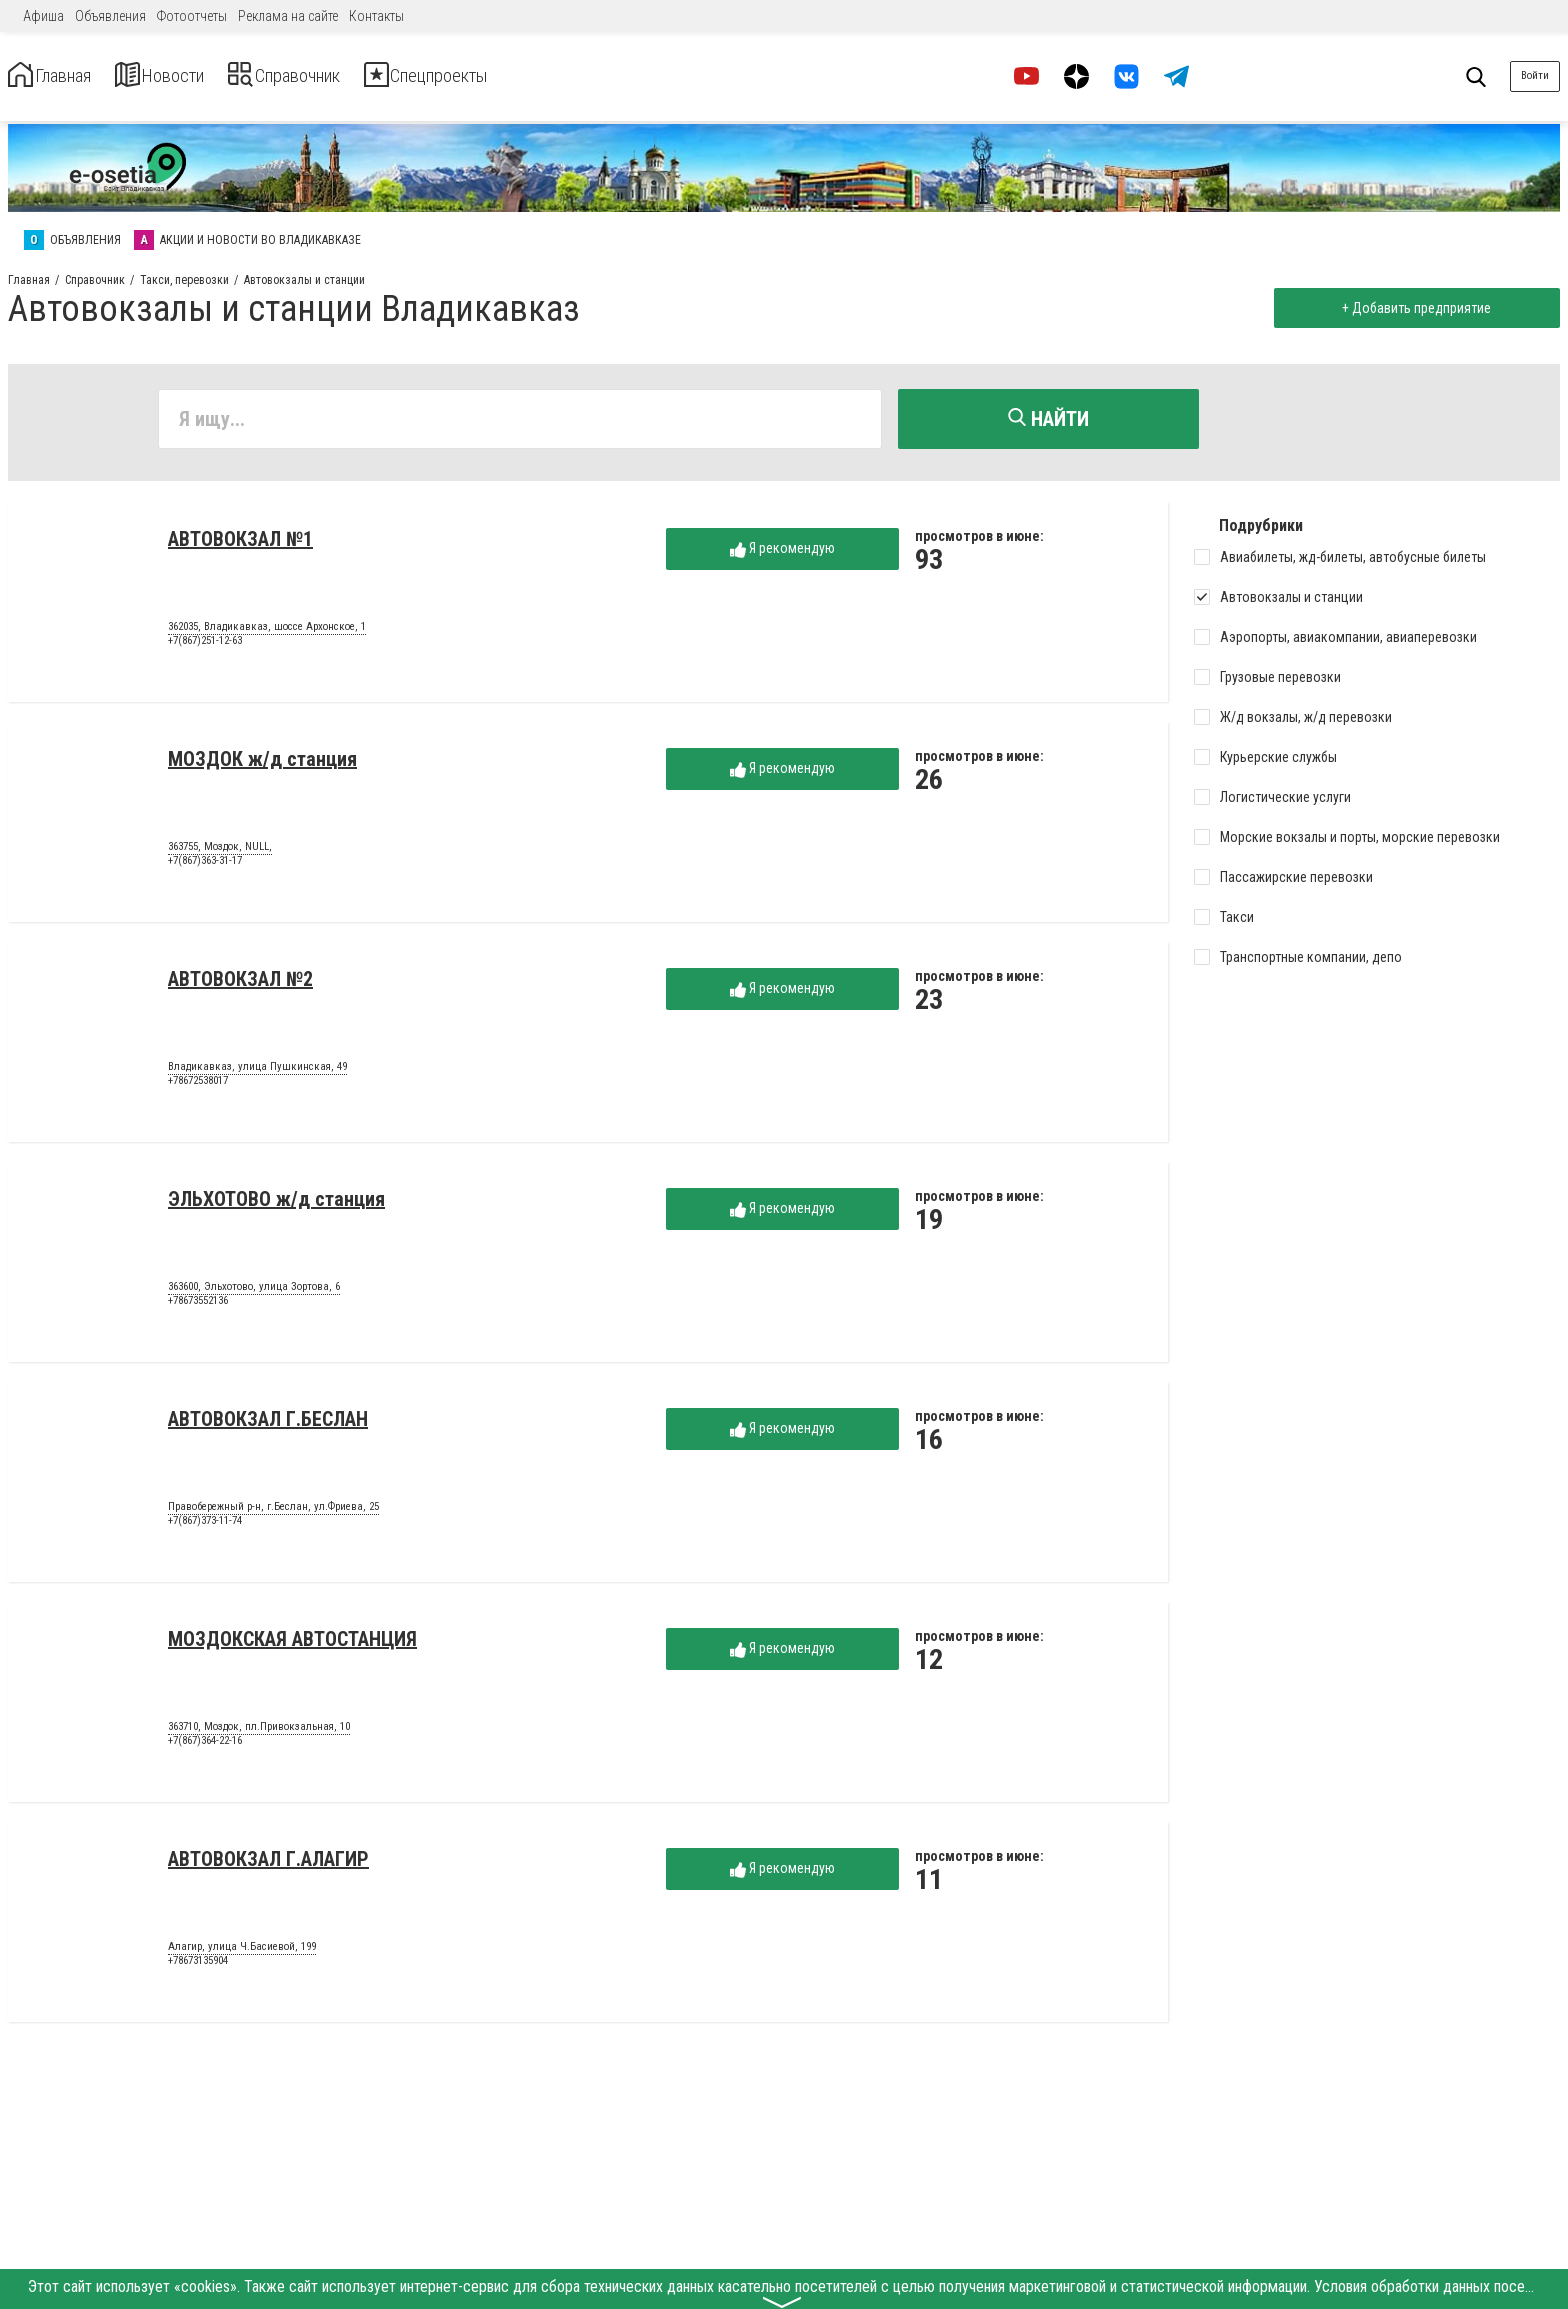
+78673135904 (198, 1967)
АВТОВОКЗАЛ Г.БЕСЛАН (268, 1426)
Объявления (110, 16)
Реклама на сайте (288, 16)
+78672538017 (198, 1087)
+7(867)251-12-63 (205, 647)
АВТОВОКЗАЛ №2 (240, 986)
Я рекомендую (782, 555)
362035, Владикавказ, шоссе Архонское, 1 (267, 634)
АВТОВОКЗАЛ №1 (240, 546)
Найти (1048, 419)
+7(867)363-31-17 (205, 867)
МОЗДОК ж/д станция (262, 766)
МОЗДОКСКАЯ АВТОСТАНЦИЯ (292, 1646)
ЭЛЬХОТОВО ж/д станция (276, 1206)
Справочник (353, 76)
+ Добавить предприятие (1409, 308)
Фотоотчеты (192, 16)
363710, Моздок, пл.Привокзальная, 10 (259, 1734)
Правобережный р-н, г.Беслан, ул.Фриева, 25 (273, 1514)
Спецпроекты (534, 76)
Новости (198, 76)
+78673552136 (198, 1307)
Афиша (43, 16)
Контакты (376, 16)
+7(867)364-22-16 (205, 1747)
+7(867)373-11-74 (205, 1527)
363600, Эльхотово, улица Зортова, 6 (254, 1294)
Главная (63, 76)
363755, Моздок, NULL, (220, 854)
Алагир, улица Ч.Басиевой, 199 (242, 1954)
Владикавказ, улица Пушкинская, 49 (257, 1074)
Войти (1535, 75)
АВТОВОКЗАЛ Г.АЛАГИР (268, 1866)
